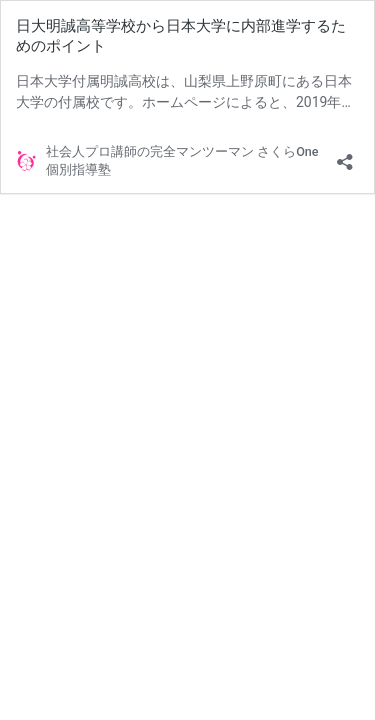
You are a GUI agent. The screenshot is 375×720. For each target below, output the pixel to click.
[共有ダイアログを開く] (345, 155)
